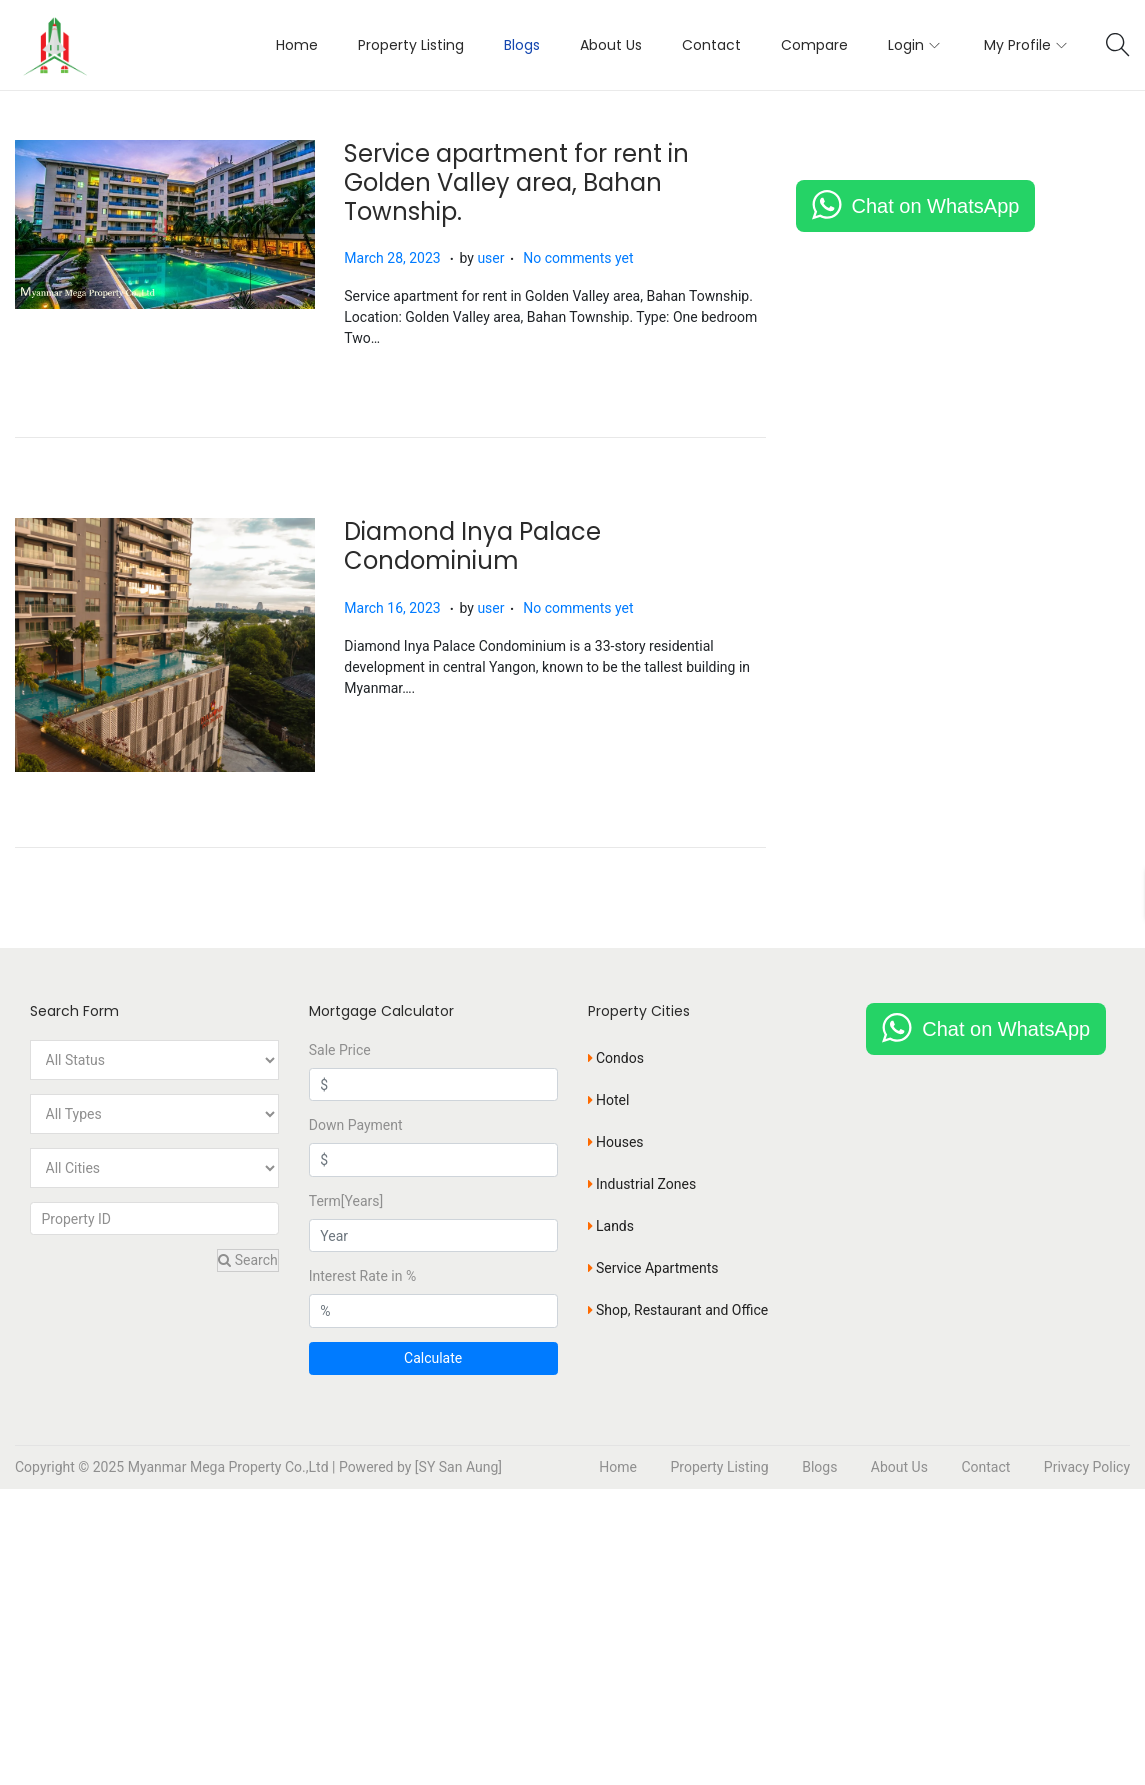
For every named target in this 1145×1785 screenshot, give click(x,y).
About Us (899, 1467)
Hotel (609, 1099)
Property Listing (719, 1467)
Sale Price (340, 1049)
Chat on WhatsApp (936, 206)
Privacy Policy (1087, 1467)
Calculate (433, 1358)
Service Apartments (653, 1267)
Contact (985, 1467)
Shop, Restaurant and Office (678, 1309)
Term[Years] (346, 1200)
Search (247, 1260)
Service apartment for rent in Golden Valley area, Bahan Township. (517, 182)
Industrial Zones (642, 1183)
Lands (611, 1225)
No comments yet (579, 258)
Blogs (819, 1467)
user (491, 258)
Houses (616, 1141)
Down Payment (356, 1125)
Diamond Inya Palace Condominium (473, 546)
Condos (616, 1057)
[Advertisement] (572, 1637)
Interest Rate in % (362, 1276)
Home (618, 1467)
